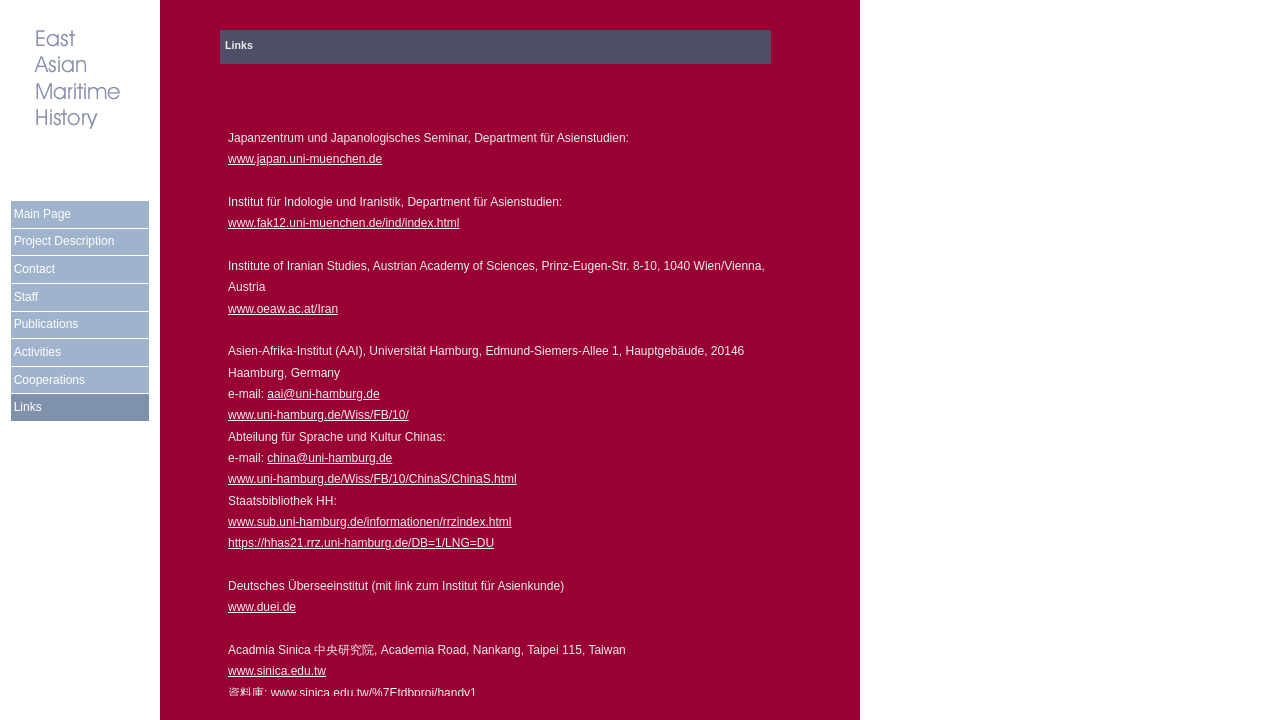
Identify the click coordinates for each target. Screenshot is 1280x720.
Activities (37, 352)
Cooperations (49, 380)
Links (28, 407)
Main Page (42, 214)
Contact (34, 269)
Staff (26, 297)
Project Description (64, 241)
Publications (46, 324)
